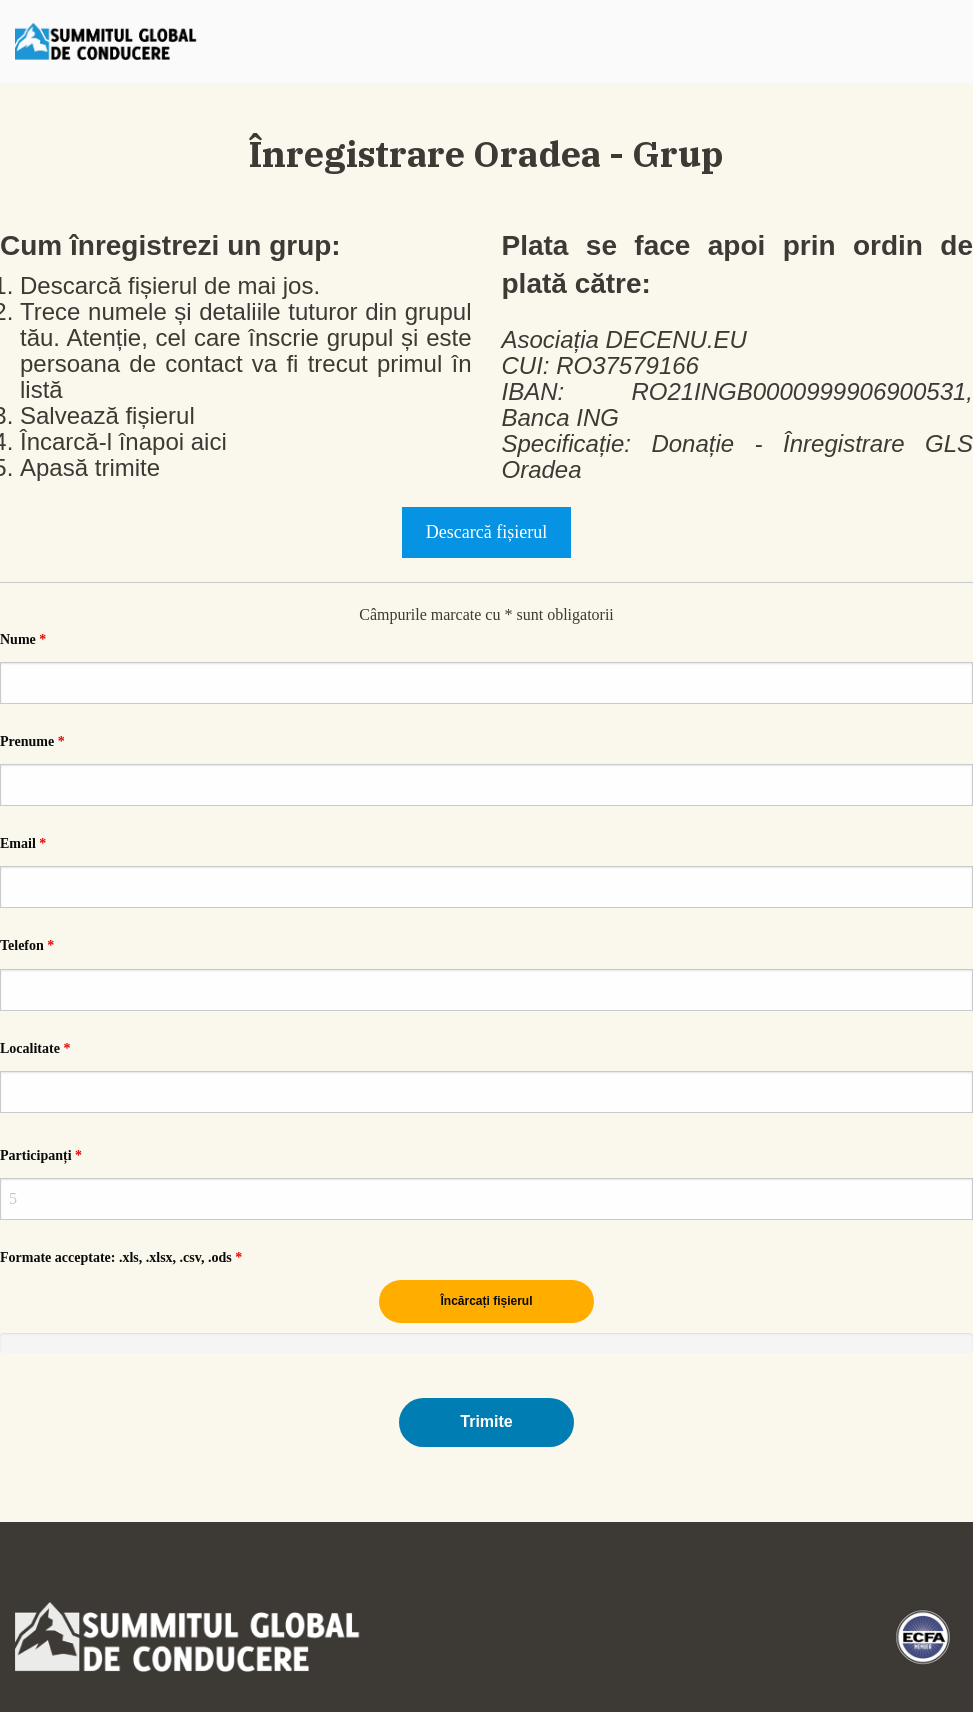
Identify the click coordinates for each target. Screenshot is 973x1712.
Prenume (32, 741)
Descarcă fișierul (486, 532)
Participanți (41, 1155)
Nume (23, 639)
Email (23, 843)
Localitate (35, 1048)
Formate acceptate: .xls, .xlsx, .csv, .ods (121, 1257)
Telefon (27, 945)
